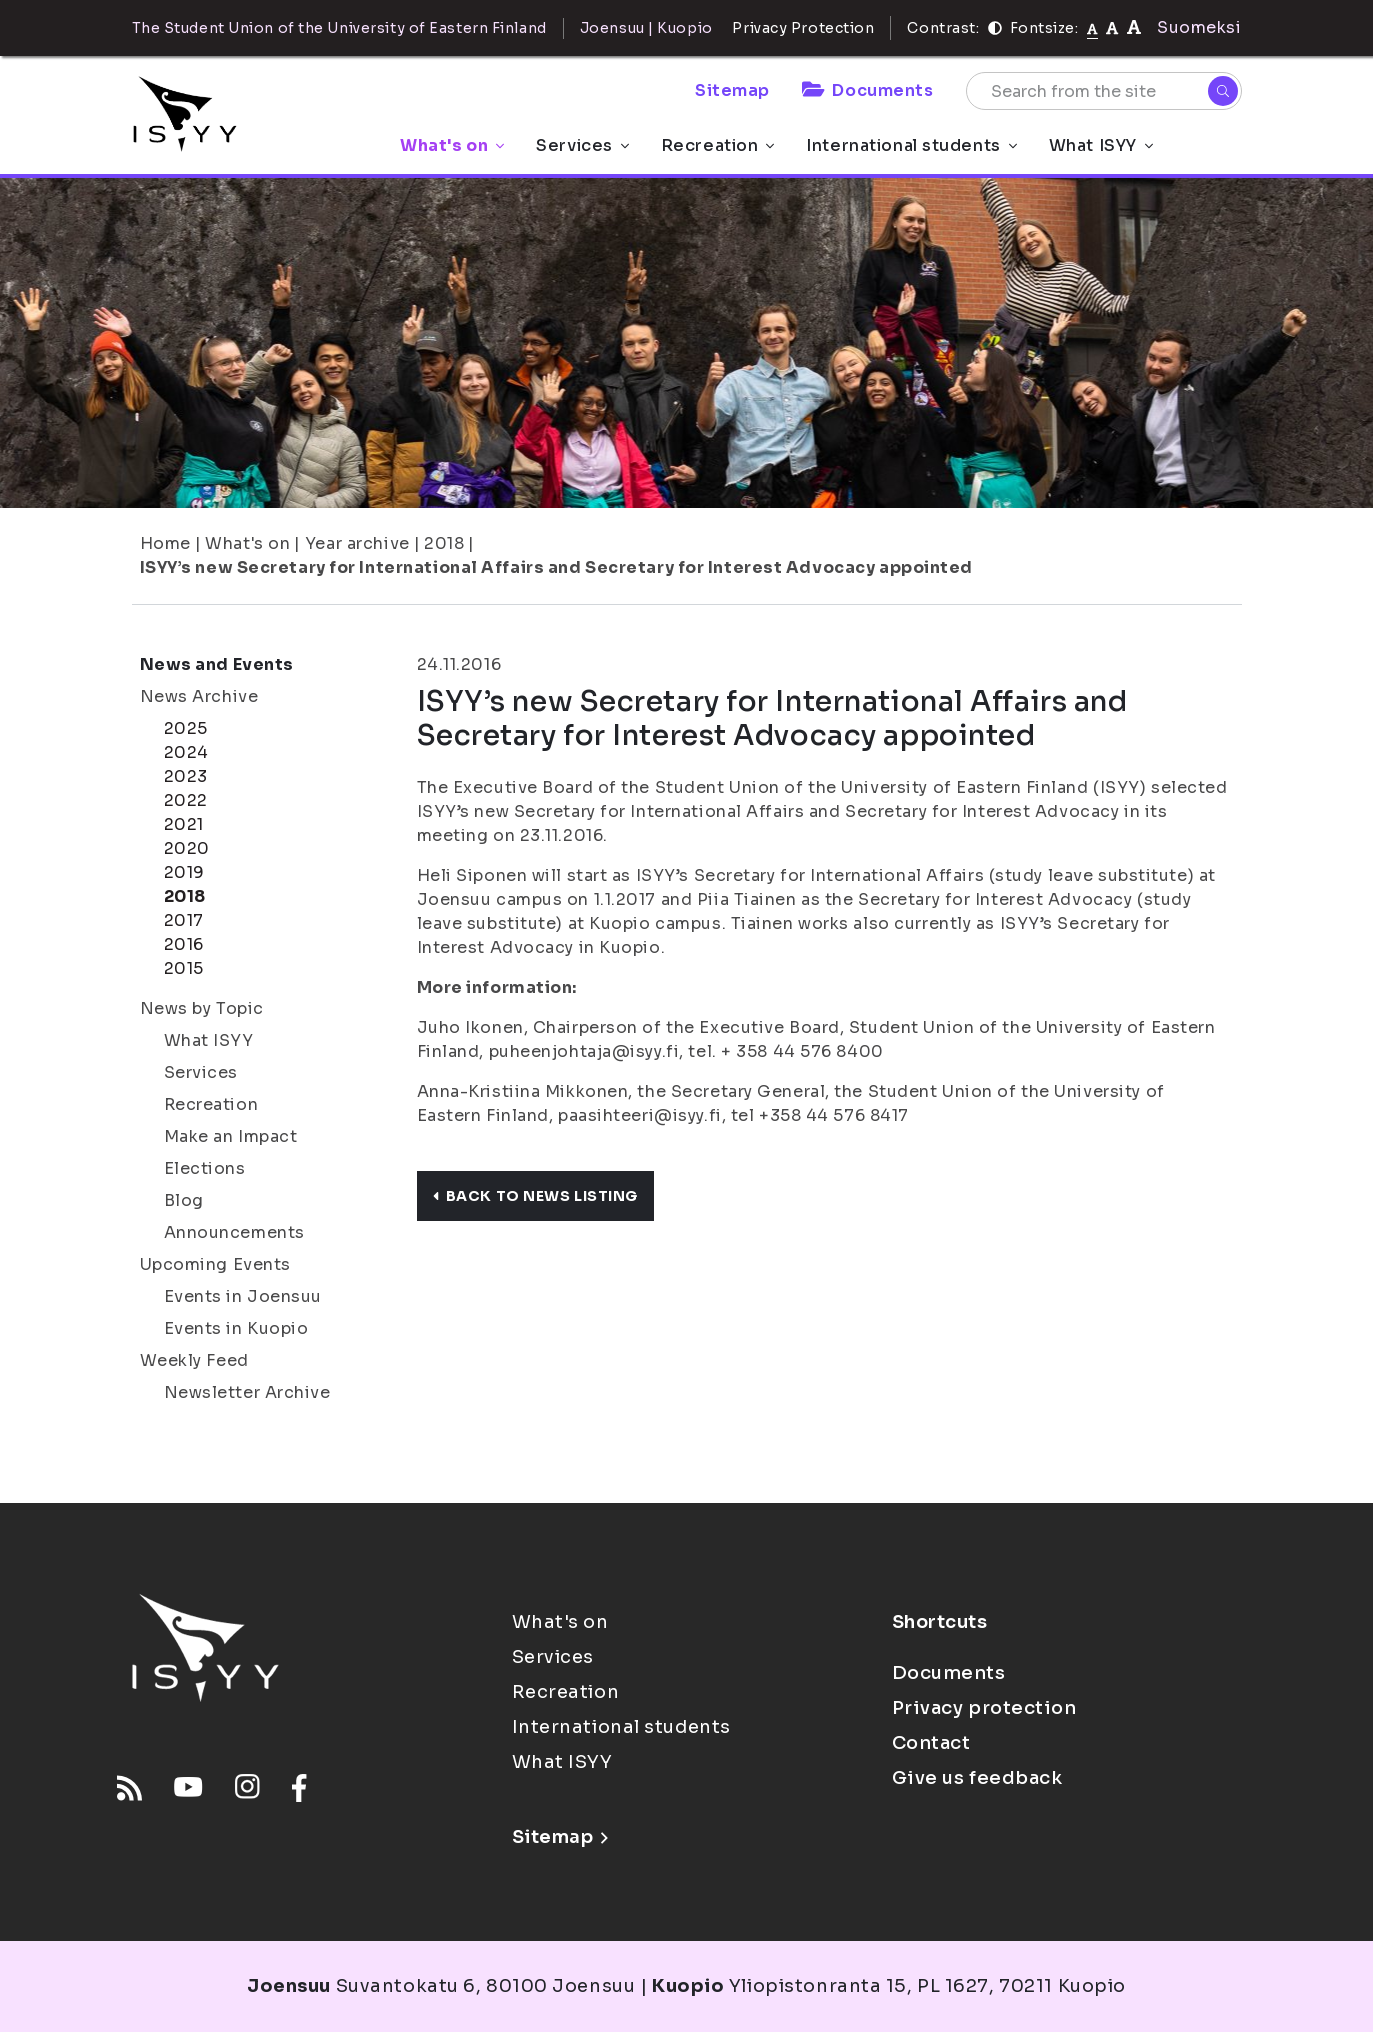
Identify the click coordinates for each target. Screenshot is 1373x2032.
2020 (187, 848)
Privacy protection (984, 1708)
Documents (868, 90)
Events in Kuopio (236, 1328)
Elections (205, 1168)
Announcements (234, 1232)
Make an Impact (231, 1136)
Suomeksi (1199, 27)
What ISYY (1101, 145)
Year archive (357, 543)
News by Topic (202, 1008)
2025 (186, 728)
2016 (184, 944)
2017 (184, 920)
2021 (184, 824)
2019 (184, 872)
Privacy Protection (803, 28)
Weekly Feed (194, 1360)
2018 (444, 543)
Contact (931, 1743)
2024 (186, 752)
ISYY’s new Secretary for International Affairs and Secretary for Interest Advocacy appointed (557, 567)
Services (582, 145)
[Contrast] (995, 28)
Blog (184, 1200)
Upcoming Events (215, 1264)
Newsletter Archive (247, 1392)
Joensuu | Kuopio (646, 28)
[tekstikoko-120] (1134, 27)
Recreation (718, 145)
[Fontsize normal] (1092, 28)
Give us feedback (977, 1778)
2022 (186, 800)
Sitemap (732, 90)
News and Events (217, 664)
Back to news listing (535, 1196)
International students (911, 145)
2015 (184, 968)
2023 (186, 776)
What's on (452, 145)
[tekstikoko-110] (1112, 27)
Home (165, 543)
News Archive (199, 696)
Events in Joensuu (243, 1296)
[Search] (1223, 91)
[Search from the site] (1104, 91)
